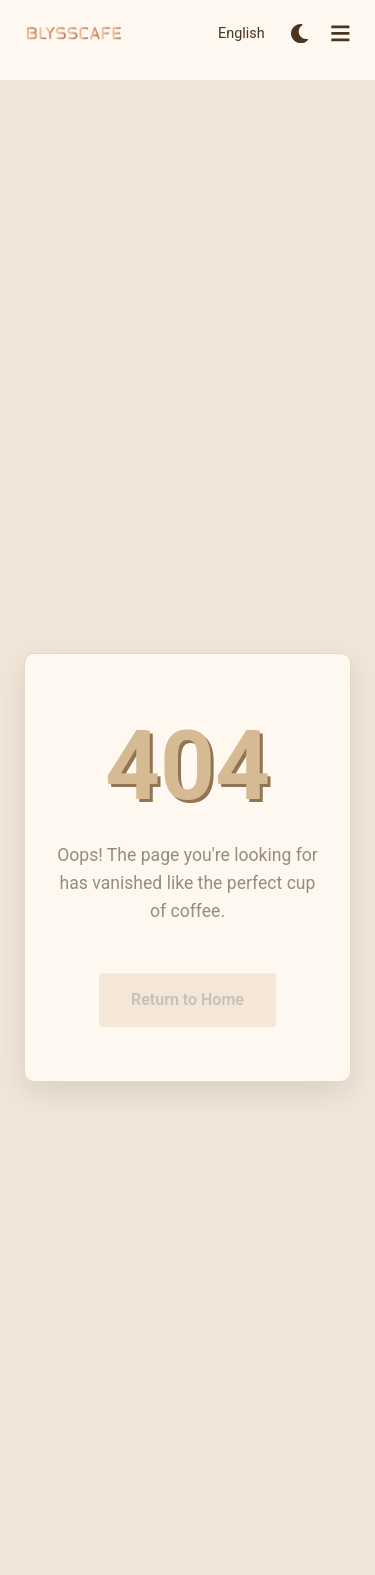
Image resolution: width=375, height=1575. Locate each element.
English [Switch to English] (241, 33)
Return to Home (187, 1001)
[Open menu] (340, 33)
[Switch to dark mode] (299, 33)
